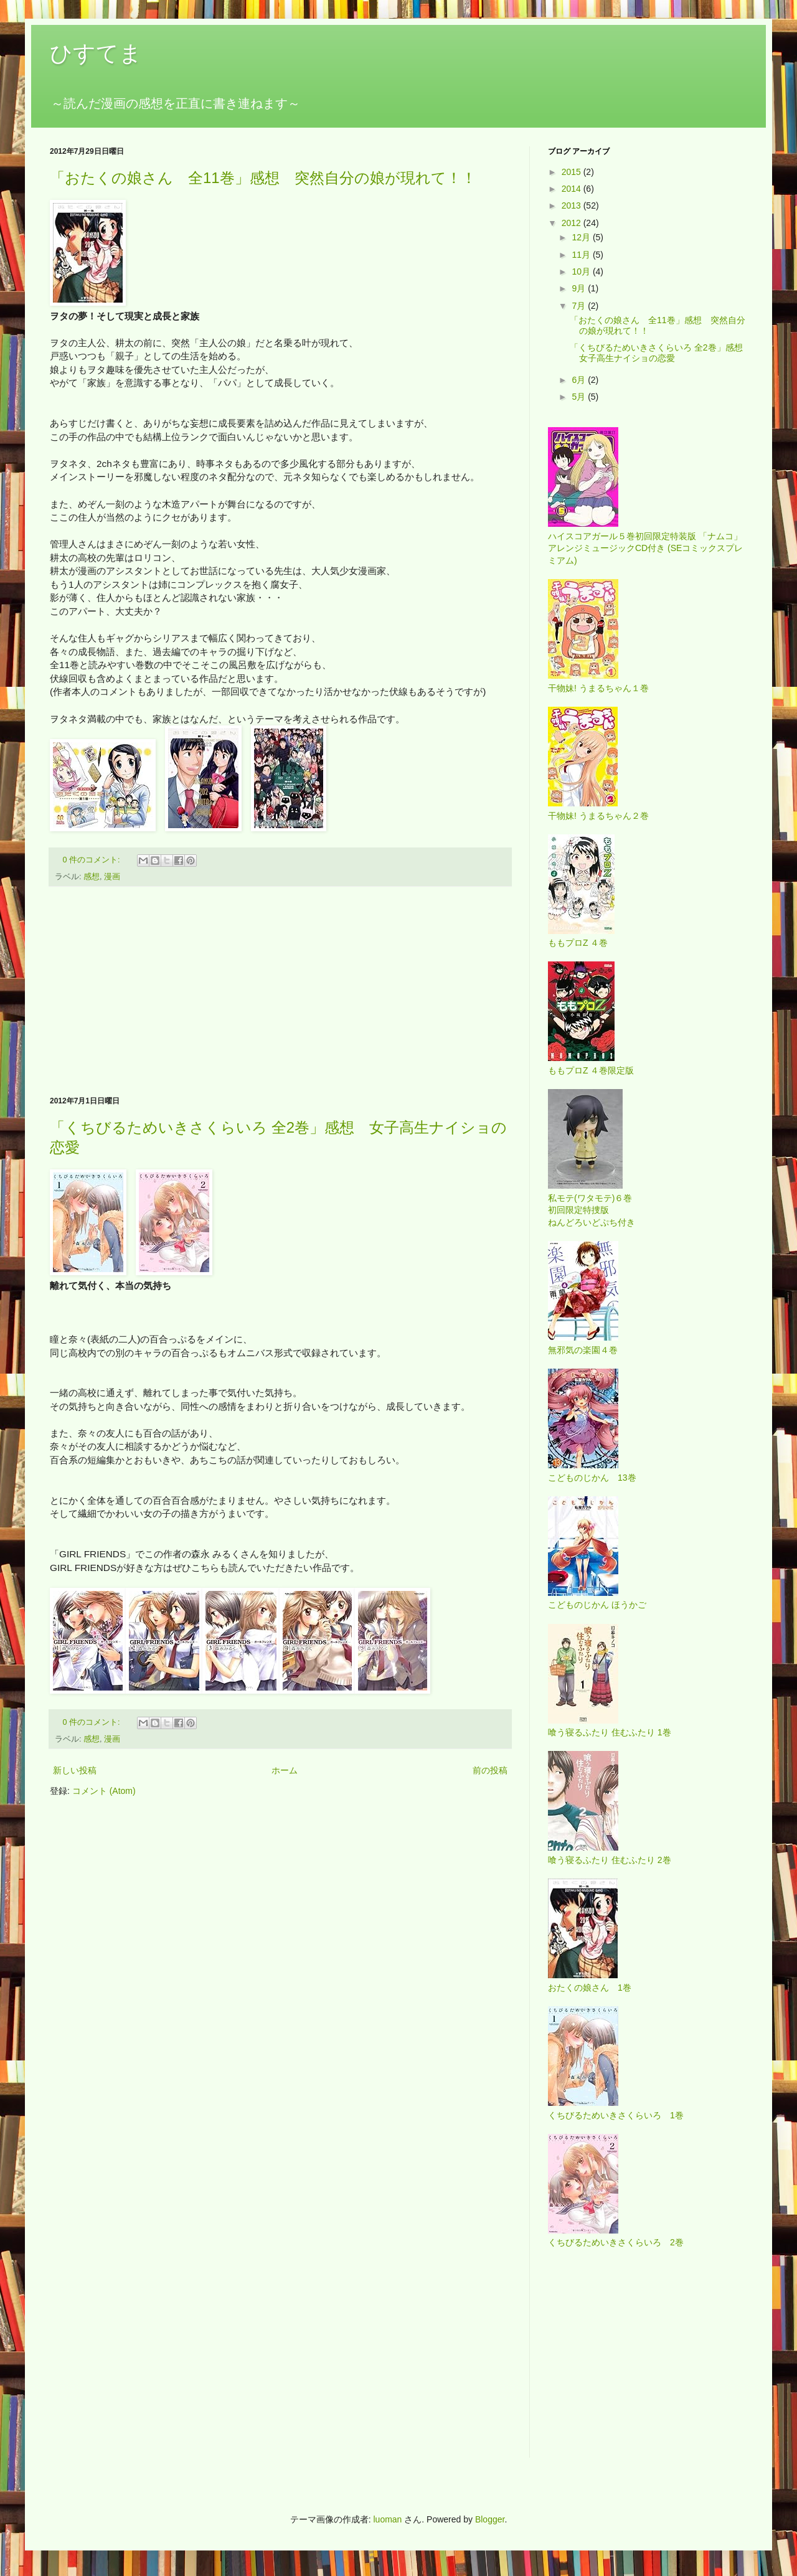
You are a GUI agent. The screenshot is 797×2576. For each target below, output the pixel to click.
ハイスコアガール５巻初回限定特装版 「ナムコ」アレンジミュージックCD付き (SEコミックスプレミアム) (645, 548)
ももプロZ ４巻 (578, 943)
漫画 (112, 876)
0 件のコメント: (93, 860)
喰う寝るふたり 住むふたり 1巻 (609, 1732)
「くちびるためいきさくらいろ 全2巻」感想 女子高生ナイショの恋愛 (661, 352)
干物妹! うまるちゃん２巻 (598, 816)
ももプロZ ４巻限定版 (591, 1070)
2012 (572, 223)
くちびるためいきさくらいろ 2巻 (616, 2242)
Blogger (489, 2519)
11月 (582, 255)
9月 (580, 288)
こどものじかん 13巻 (592, 1478)
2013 (572, 205)
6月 (580, 380)
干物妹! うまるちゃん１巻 (598, 688)
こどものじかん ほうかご (597, 1605)
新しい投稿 (75, 1770)
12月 (582, 237)
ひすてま (96, 53)
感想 (91, 876)
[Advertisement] (280, 991)
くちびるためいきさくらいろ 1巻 (616, 2115)
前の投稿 (490, 1770)
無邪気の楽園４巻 (583, 1350)
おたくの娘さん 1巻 (589, 1988)
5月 (580, 397)
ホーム (284, 1770)
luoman (387, 2519)
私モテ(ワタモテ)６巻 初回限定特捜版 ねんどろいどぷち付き (591, 1210)
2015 (572, 172)
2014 (572, 189)
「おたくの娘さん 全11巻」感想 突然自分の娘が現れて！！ (263, 177)
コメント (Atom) (104, 1791)
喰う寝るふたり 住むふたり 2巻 (609, 1860)
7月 (580, 306)
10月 (582, 271)
